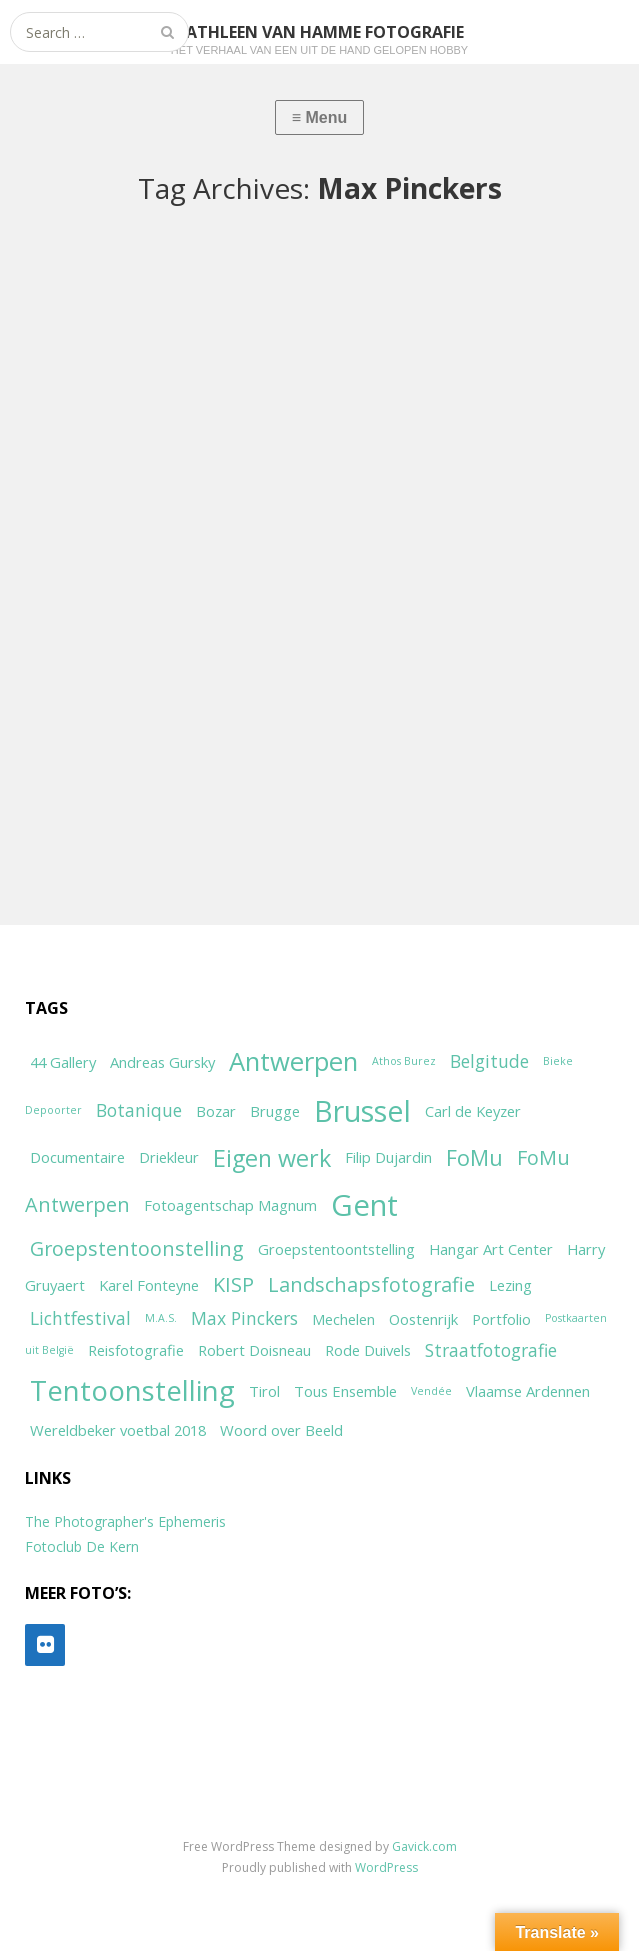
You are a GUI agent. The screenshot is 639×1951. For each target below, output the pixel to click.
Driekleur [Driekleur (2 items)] (169, 1157)
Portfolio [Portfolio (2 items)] (501, 1319)
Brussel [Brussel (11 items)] (362, 1110)
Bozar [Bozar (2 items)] (216, 1111)
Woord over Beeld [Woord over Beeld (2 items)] (281, 1430)
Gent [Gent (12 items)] (364, 1205)
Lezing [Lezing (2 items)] (510, 1285)
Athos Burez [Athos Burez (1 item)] (404, 1061)
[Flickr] (45, 1645)
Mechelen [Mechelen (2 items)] (343, 1319)
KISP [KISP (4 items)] (233, 1284)
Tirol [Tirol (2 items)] (264, 1391)
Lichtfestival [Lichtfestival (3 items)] (80, 1318)
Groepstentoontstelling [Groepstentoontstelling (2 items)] (336, 1249)
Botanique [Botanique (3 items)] (139, 1110)
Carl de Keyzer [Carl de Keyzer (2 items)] (473, 1111)
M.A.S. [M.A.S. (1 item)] (161, 1318)
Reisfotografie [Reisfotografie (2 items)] (136, 1350)
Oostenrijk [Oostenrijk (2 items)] (423, 1319)
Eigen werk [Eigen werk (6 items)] (272, 1158)
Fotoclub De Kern (82, 1546)
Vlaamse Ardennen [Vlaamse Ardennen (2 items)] (528, 1391)
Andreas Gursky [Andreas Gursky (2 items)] (162, 1062)
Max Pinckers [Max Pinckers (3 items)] (244, 1318)
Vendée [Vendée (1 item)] (431, 1391)
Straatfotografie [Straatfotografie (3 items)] (491, 1350)
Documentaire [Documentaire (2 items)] (77, 1157)
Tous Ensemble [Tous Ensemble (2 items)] (345, 1391)
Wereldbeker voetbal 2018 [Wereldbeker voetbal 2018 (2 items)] (118, 1430)
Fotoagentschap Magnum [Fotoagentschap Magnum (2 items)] (230, 1205)
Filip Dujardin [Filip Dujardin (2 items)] (388, 1157)
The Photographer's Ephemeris (125, 1521)
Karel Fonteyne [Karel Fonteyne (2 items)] (149, 1285)
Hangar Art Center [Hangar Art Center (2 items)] (491, 1249)
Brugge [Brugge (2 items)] (275, 1111)
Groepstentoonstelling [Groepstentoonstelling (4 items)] (137, 1248)
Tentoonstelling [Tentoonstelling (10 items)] (132, 1390)
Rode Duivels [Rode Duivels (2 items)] (368, 1350)
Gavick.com (424, 1846)
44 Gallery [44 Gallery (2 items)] (63, 1062)
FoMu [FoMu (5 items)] (474, 1157)
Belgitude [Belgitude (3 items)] (489, 1061)
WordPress (386, 1867)
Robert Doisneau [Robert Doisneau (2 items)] (254, 1350)
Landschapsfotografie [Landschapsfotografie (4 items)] (371, 1284)
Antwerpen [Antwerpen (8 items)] (293, 1061)
